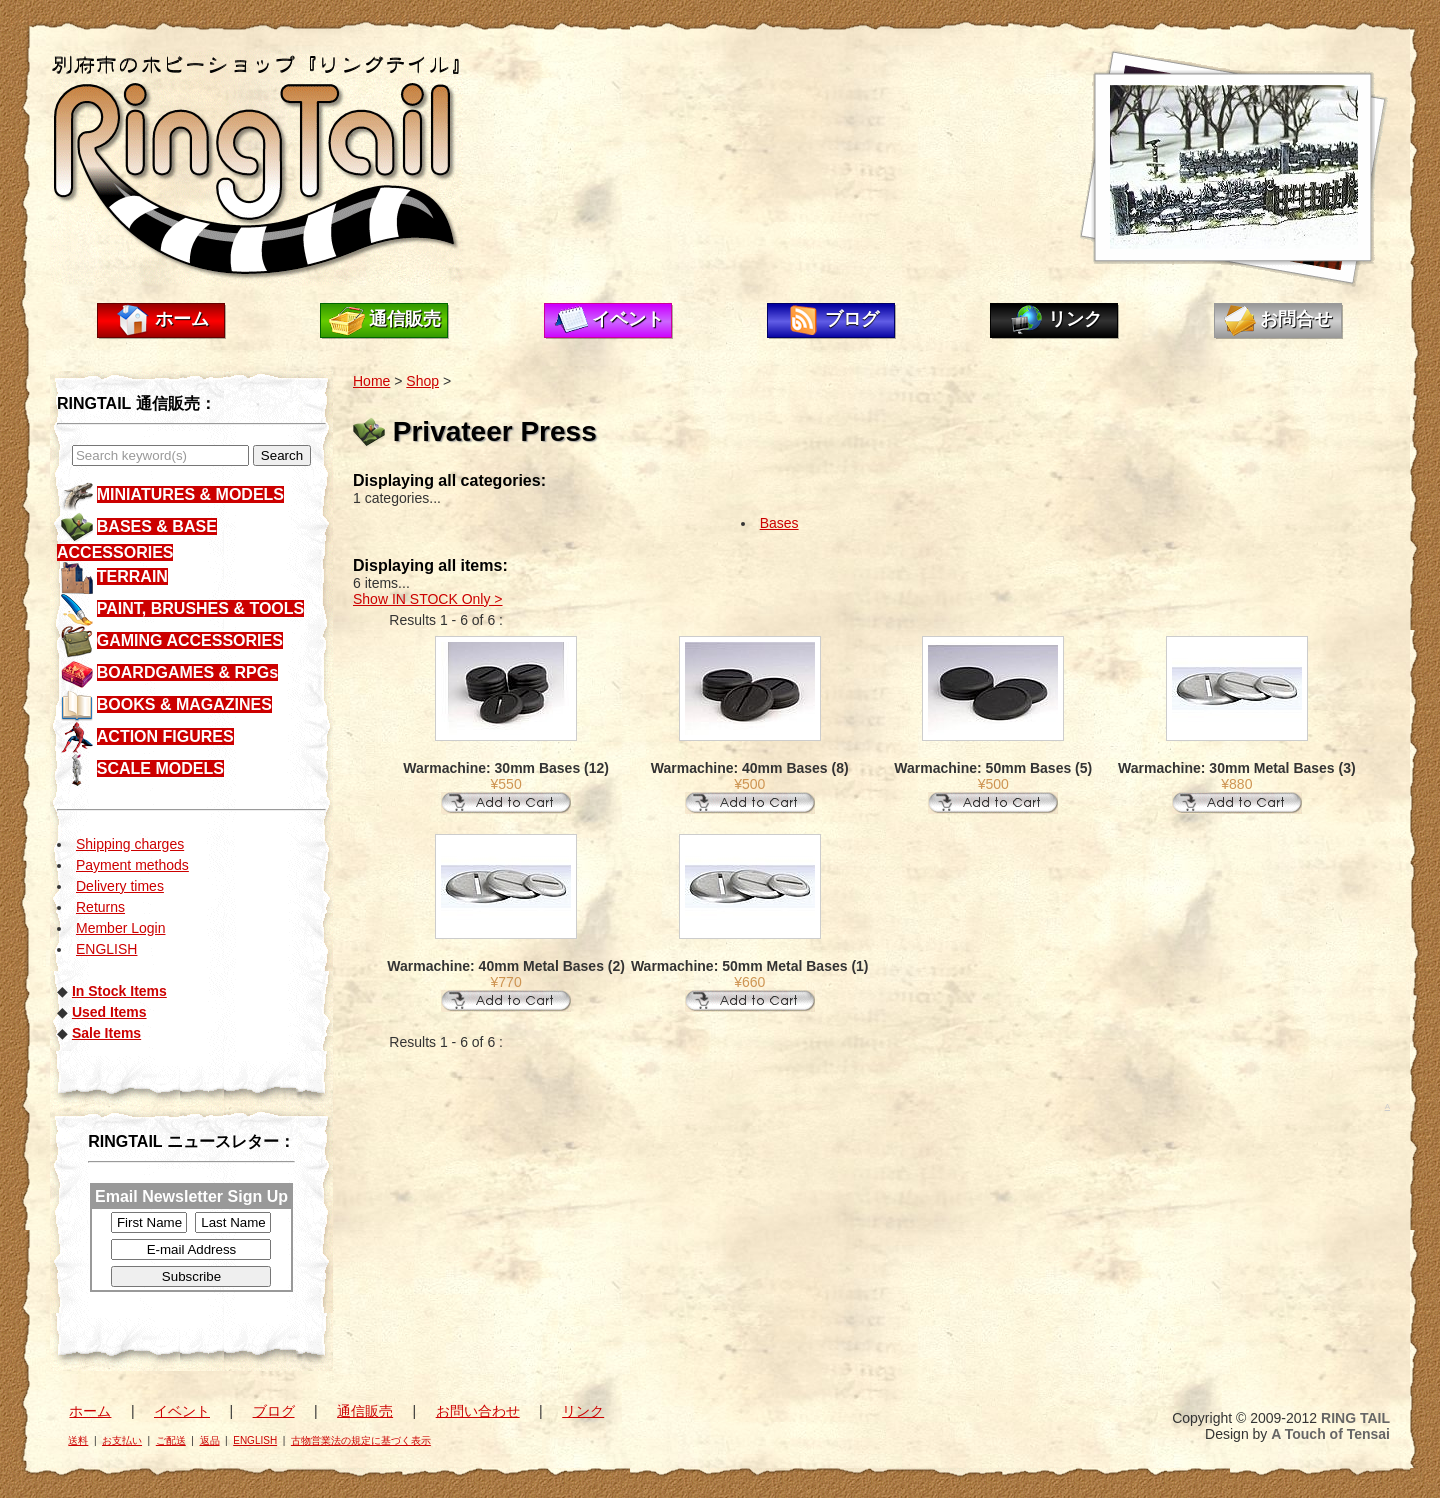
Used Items (109, 1012)
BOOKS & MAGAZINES (184, 704)
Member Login (121, 928)
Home (371, 381)
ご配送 (171, 1440)
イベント (628, 319)
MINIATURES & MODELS (190, 494)
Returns (100, 907)
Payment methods (132, 865)
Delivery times (120, 886)
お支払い (122, 1440)
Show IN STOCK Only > (428, 599)
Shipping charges (130, 844)
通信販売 (405, 319)
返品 (210, 1440)
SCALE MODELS (160, 768)
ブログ (852, 319)
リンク (1075, 319)
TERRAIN (132, 576)
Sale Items (106, 1033)
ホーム (182, 319)
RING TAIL (1355, 1418)
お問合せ (1296, 319)
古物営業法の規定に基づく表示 (361, 1440)
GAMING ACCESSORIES (190, 640)
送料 (78, 1440)
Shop (422, 381)
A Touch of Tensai (1330, 1434)
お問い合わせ (478, 1411)
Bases (779, 523)
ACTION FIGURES (165, 736)
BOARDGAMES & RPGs (187, 672)
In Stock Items (119, 991)
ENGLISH (106, 949)
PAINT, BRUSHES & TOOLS (200, 608)
